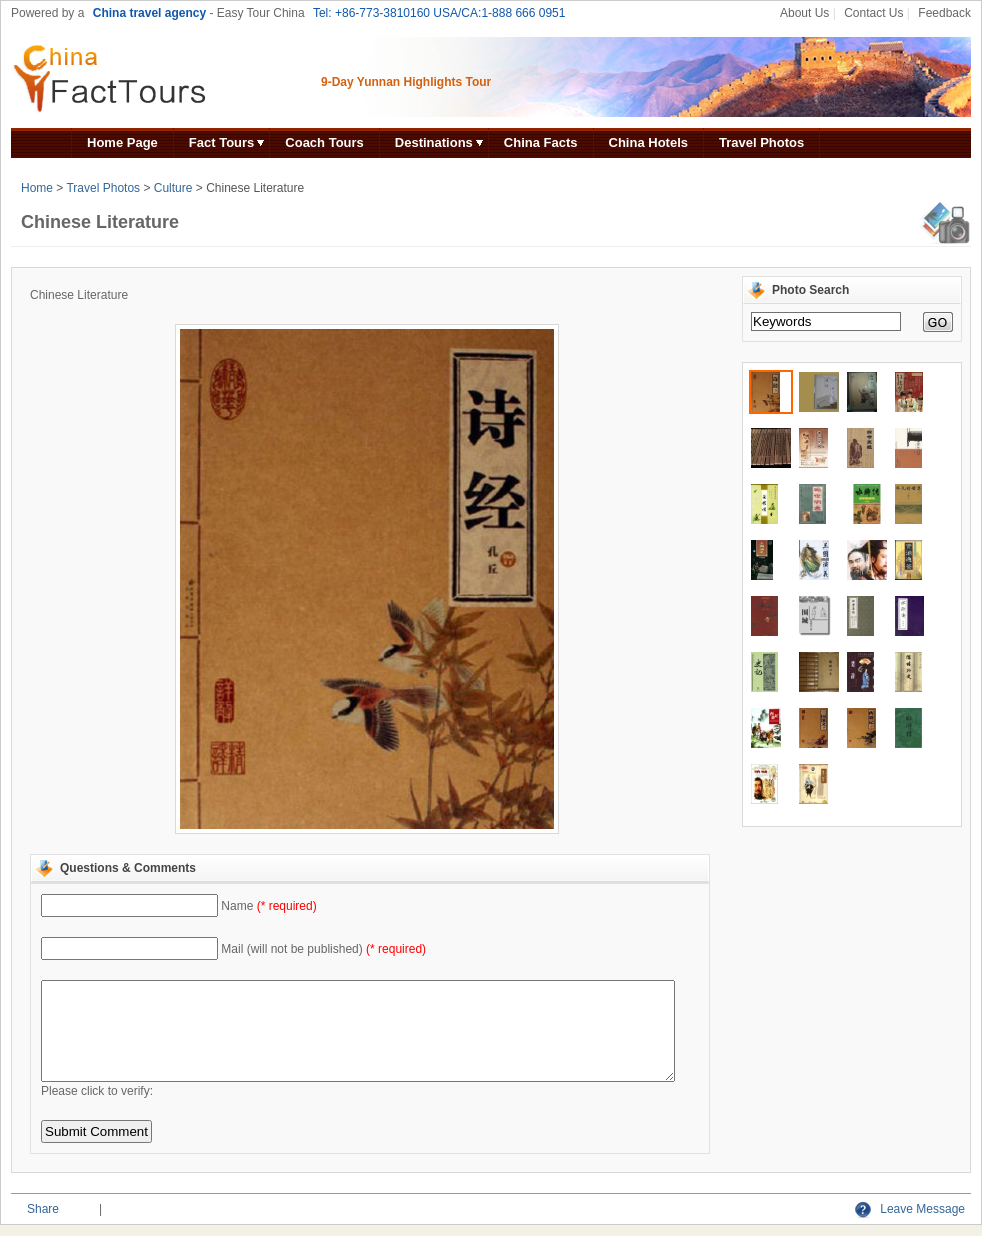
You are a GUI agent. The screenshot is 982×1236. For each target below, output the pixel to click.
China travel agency (149, 13)
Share (43, 1209)
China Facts (541, 142)
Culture (173, 188)
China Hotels (648, 142)
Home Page (122, 142)
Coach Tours (324, 142)
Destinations (434, 142)
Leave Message (910, 1209)
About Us (804, 13)
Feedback (944, 13)
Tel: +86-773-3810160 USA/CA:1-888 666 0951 (439, 13)
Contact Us (873, 13)
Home (37, 188)
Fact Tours (222, 142)
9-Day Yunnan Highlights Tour (406, 82)
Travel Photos (761, 142)
